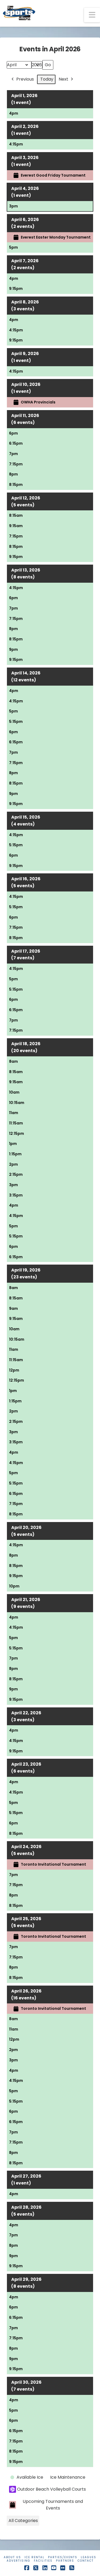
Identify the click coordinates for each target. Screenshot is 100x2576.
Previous (22, 79)
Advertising (18, 2560)
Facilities (43, 2560)
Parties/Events (62, 2557)
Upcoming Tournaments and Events (46, 2504)
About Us (12, 2557)
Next (66, 79)
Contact (86, 2560)
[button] (92, 15)
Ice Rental (35, 2557)
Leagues (88, 2557)
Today (46, 79)
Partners (65, 2560)
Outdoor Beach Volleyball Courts (47, 2489)
